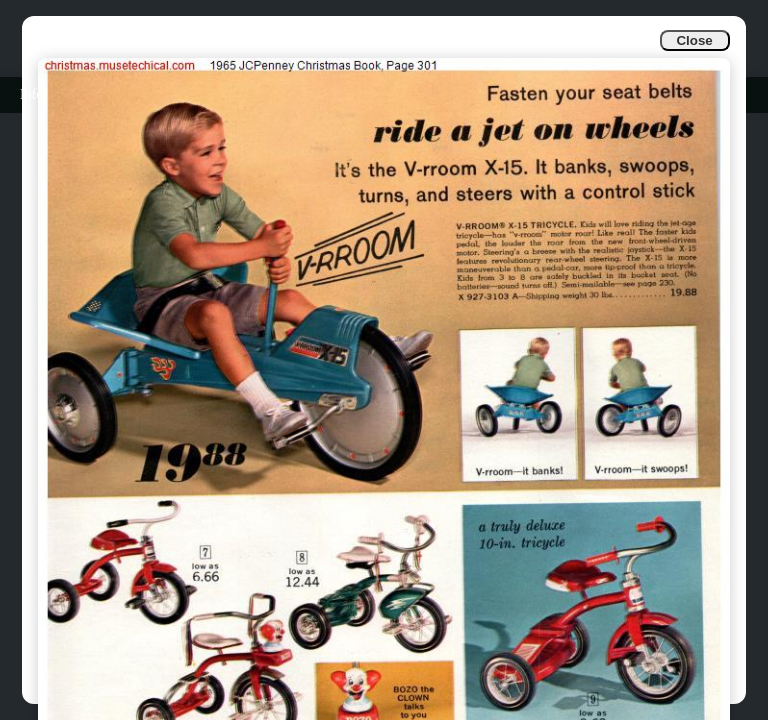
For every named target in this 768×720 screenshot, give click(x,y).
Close (694, 40)
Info (31, 94)
